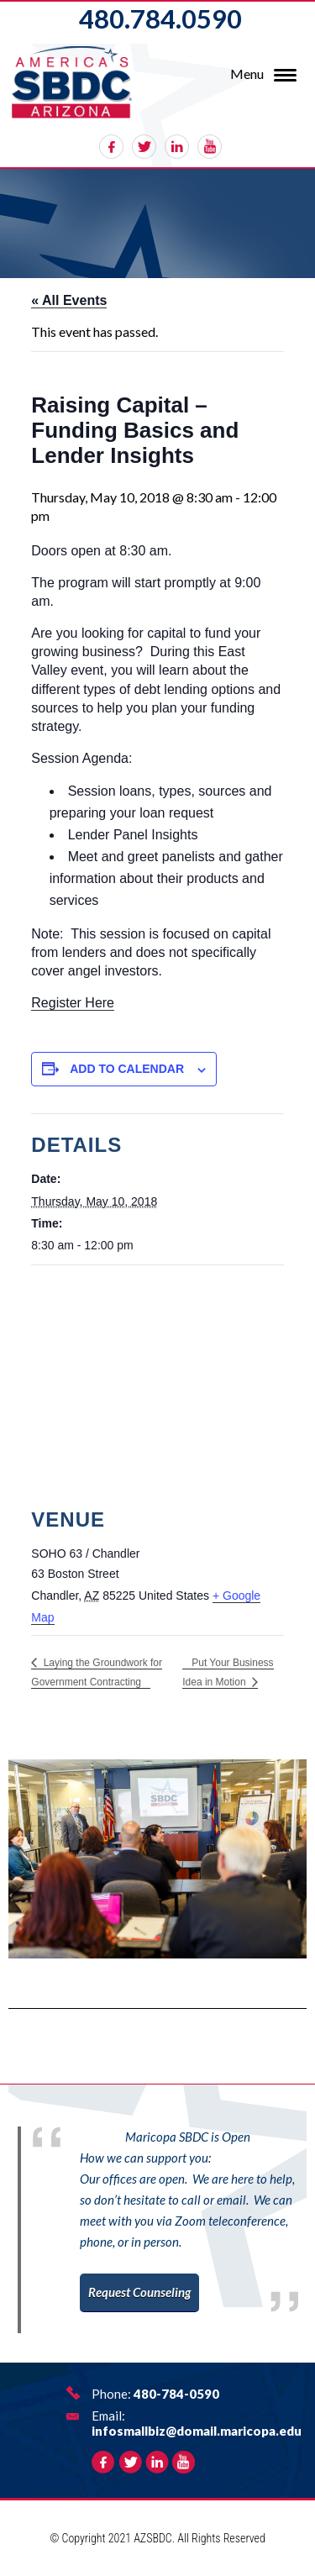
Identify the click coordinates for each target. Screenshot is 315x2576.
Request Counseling (139, 2292)
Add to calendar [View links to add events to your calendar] (127, 1068)
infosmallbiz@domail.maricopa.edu (197, 2430)
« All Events (69, 300)
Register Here (72, 1003)
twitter (144, 146)
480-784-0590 (176, 2393)
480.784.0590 (160, 18)
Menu (247, 73)
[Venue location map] (157, 1386)
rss (209, 146)
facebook (111, 146)
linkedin (177, 146)
